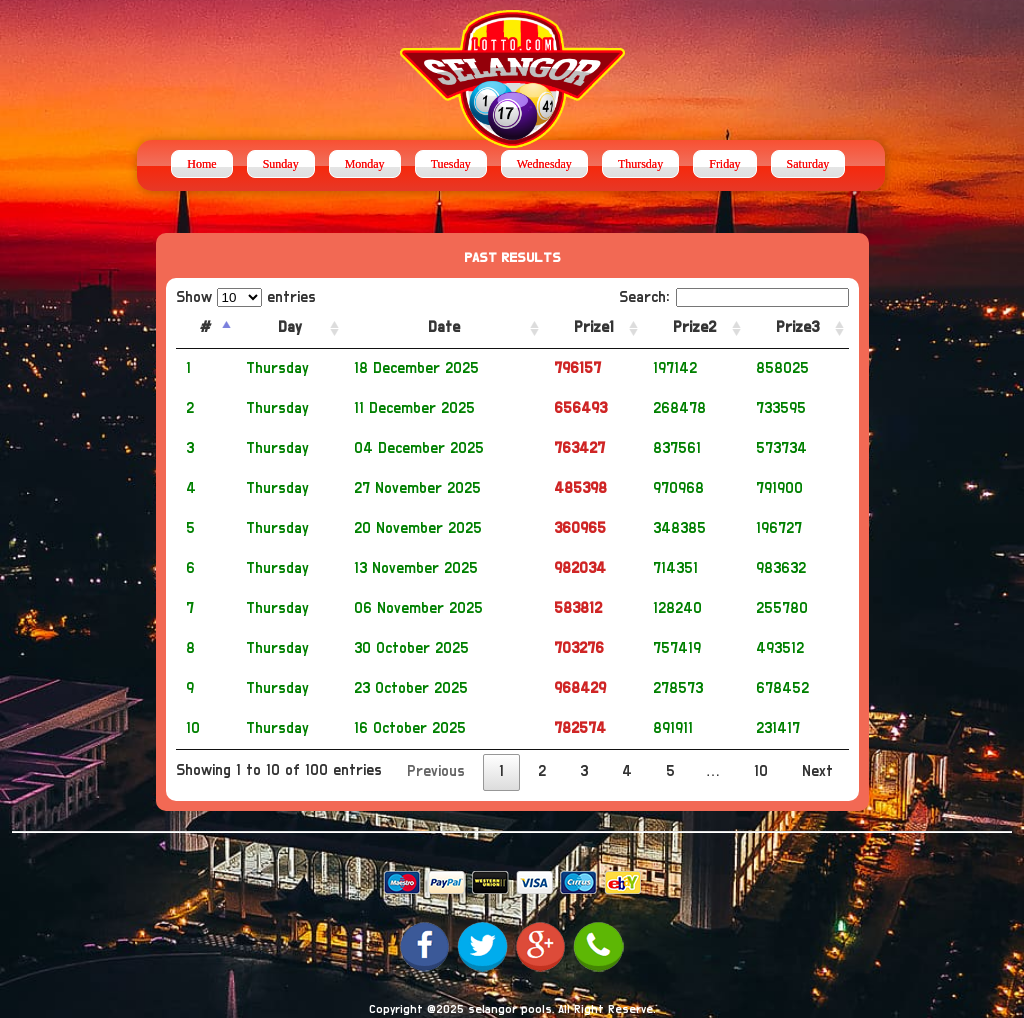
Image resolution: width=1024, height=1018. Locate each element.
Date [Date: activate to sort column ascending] (444, 327)
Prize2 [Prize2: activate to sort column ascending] (694, 327)
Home (201, 164)
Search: (734, 297)
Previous (436, 771)
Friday (724, 164)
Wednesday (544, 164)
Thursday (640, 164)
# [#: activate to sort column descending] (205, 327)
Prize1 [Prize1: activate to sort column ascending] (594, 327)
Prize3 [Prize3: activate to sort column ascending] (797, 327)
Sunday (281, 164)
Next (817, 771)
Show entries (246, 297)
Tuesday (451, 164)
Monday (365, 164)
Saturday (808, 164)
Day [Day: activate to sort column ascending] (290, 327)
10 (761, 771)
